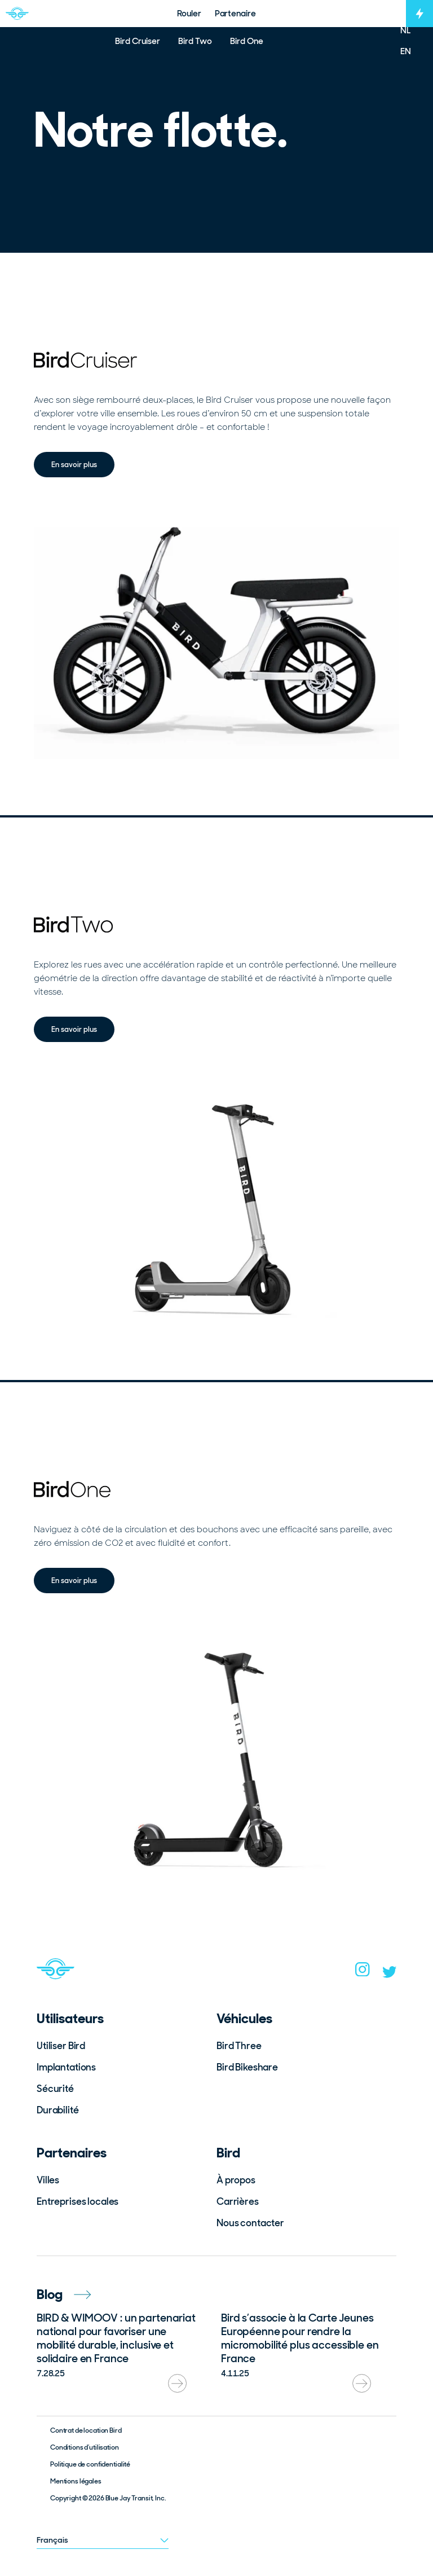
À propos (235, 2180)
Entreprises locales (77, 2201)
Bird (228, 2152)
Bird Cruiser (137, 41)
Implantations (66, 2067)
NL (405, 30)
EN (405, 51)
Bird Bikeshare (247, 2067)
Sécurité (55, 2088)
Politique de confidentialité (90, 2464)
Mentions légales (75, 2481)
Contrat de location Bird (86, 2430)
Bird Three (239, 2045)
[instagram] (362, 1973)
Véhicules (244, 2018)
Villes (48, 2180)
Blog (64, 2294)
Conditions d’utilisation (84, 2447)
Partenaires (72, 2152)
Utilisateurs (70, 2018)
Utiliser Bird (61, 2045)
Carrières (237, 2201)
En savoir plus (74, 464)
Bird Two (195, 41)
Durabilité (58, 2110)
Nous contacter (250, 2223)
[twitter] (389, 1974)
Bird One (246, 41)
